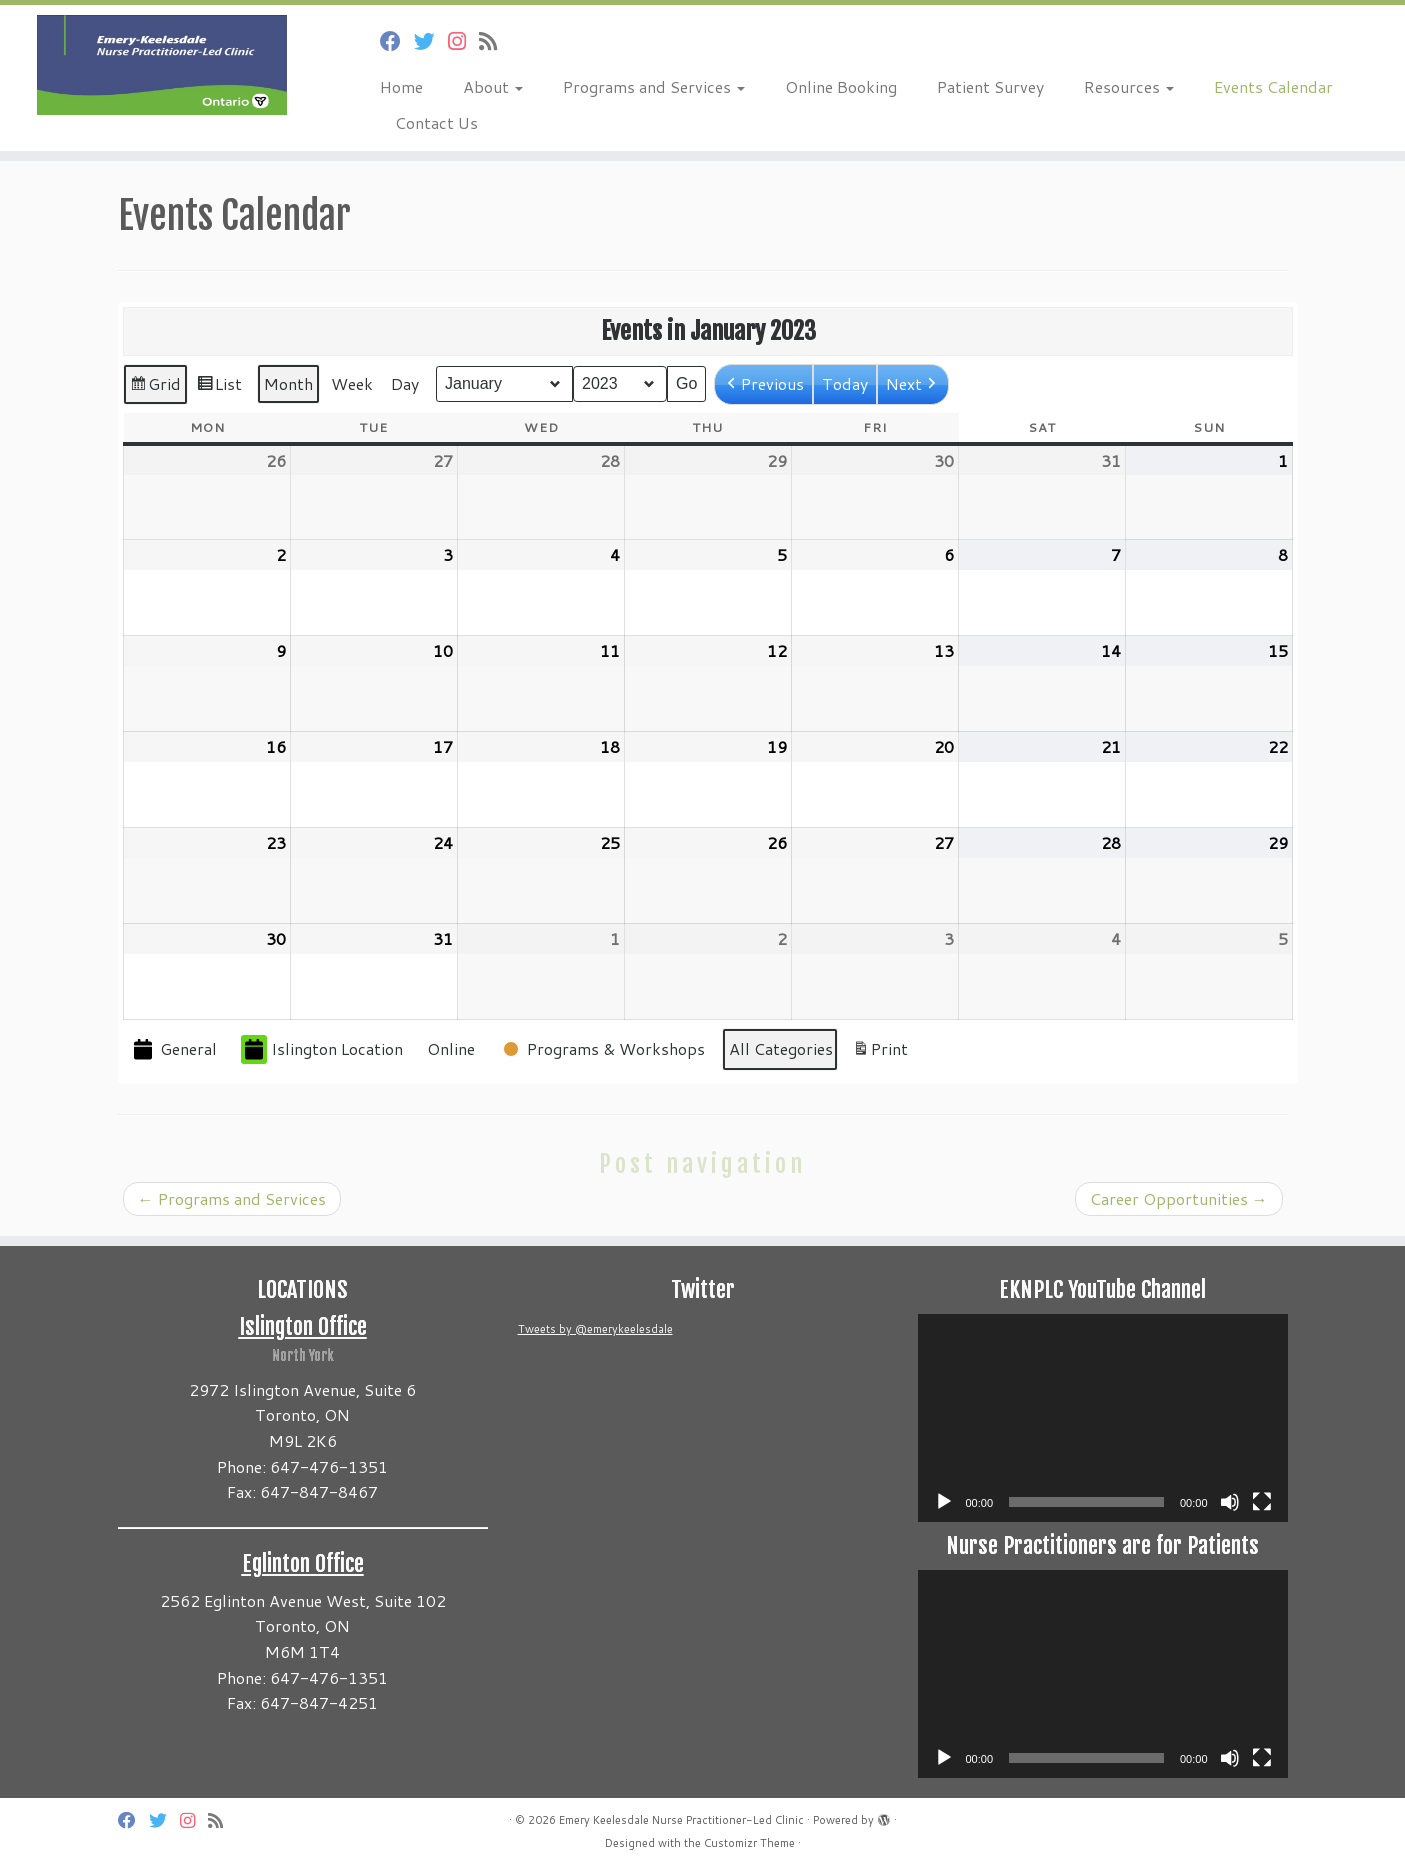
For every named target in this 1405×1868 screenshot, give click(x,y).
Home (401, 86)
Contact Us (436, 122)
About (493, 86)
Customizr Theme (749, 1843)
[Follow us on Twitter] (431, 41)
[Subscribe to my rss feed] (494, 41)
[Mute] (1230, 1502)
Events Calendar (1273, 86)
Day (405, 384)
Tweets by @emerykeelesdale (595, 1329)
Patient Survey (990, 86)
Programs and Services (654, 86)
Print (880, 1053)
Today (845, 384)
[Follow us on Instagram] (463, 41)
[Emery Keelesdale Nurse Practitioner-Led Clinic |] (162, 65)
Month (288, 384)
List (219, 388)
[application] (1103, 1418)
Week (352, 384)
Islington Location (322, 1049)
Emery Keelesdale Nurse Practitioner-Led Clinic (681, 1820)
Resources (1129, 86)
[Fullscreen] (1262, 1502)
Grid (155, 388)
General (173, 1049)
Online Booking (841, 86)
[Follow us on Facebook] (397, 41)
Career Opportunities (1179, 1198)
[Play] (944, 1502)
